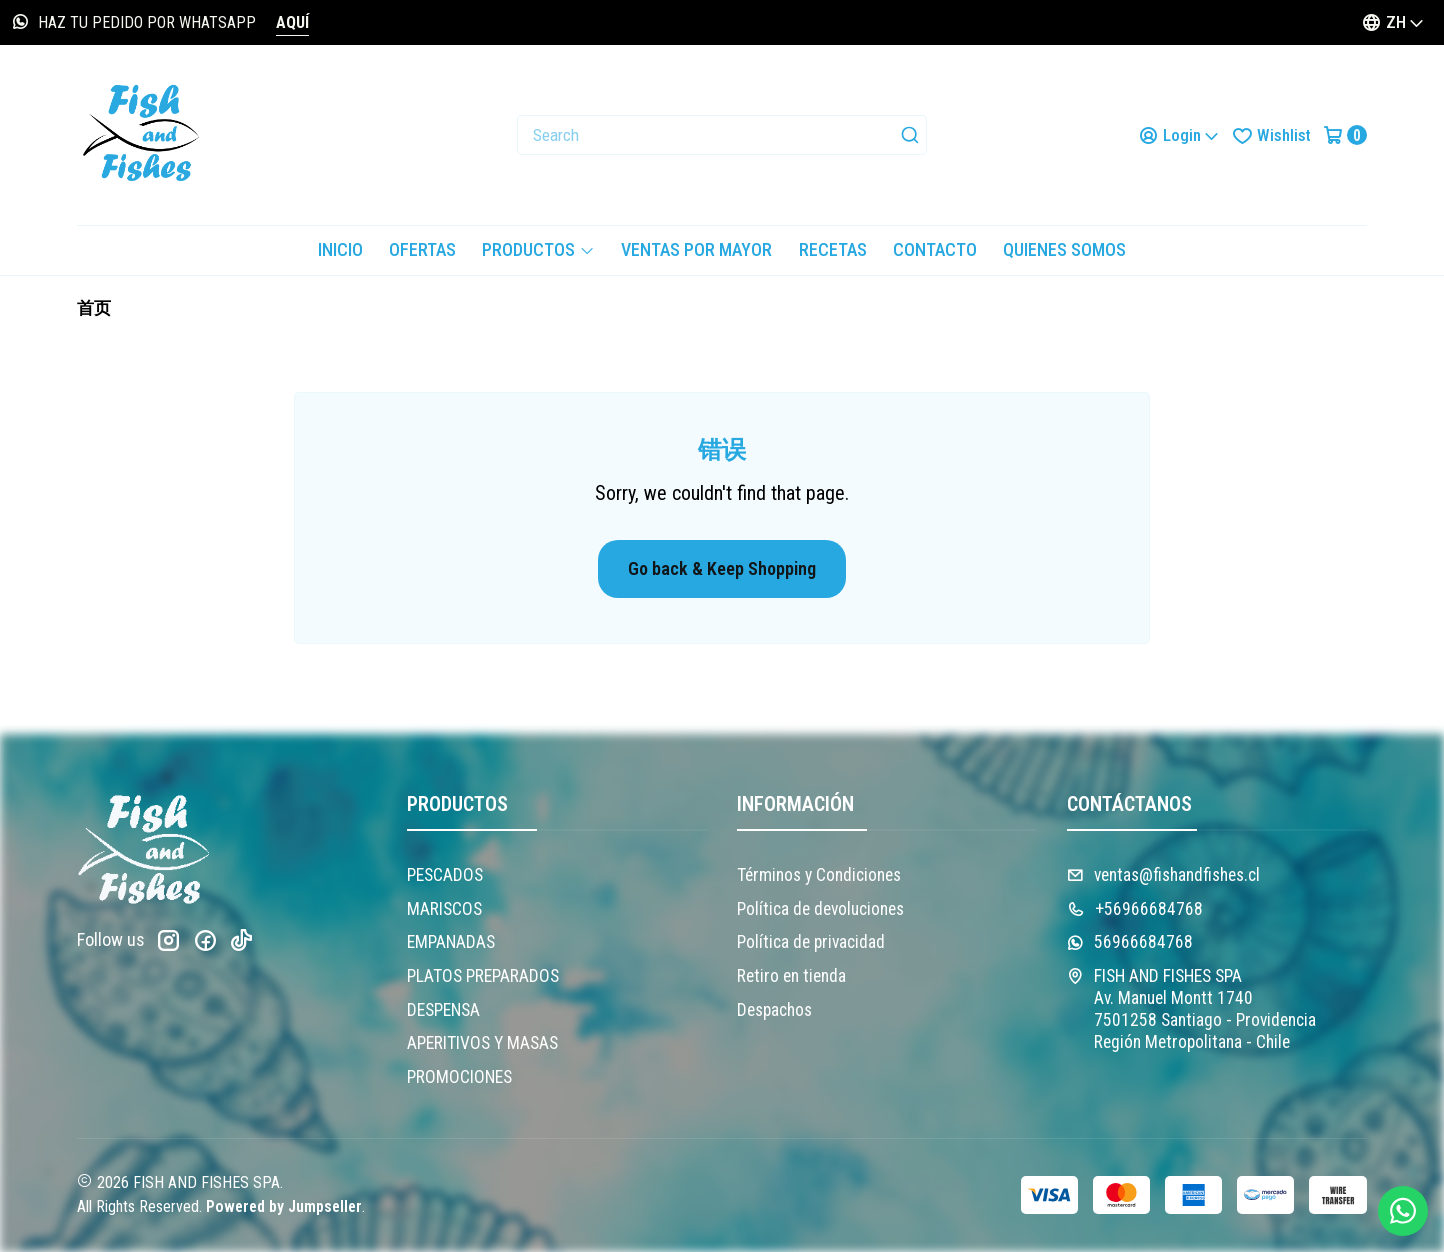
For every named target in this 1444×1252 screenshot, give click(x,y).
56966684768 (1130, 942)
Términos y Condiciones (819, 875)
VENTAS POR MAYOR (696, 249)
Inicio (340, 249)
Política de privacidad (811, 942)
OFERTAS (422, 249)
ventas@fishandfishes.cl (1163, 875)
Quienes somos (1064, 249)
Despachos (774, 1010)
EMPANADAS (451, 942)
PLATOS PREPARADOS (483, 976)
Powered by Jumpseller (284, 1206)
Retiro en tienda (791, 976)
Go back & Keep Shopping (722, 568)
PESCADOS (445, 875)
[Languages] (1393, 22)
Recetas (833, 249)
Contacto (935, 249)
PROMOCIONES (459, 1077)
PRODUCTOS (538, 249)
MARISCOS (444, 909)
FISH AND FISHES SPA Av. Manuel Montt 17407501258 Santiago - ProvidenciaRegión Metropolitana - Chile (1191, 1009)
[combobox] (722, 135)
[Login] (1179, 135)
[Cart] (1345, 135)
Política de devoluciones (820, 909)
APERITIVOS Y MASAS (482, 1043)
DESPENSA (443, 1010)
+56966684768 (1135, 909)
